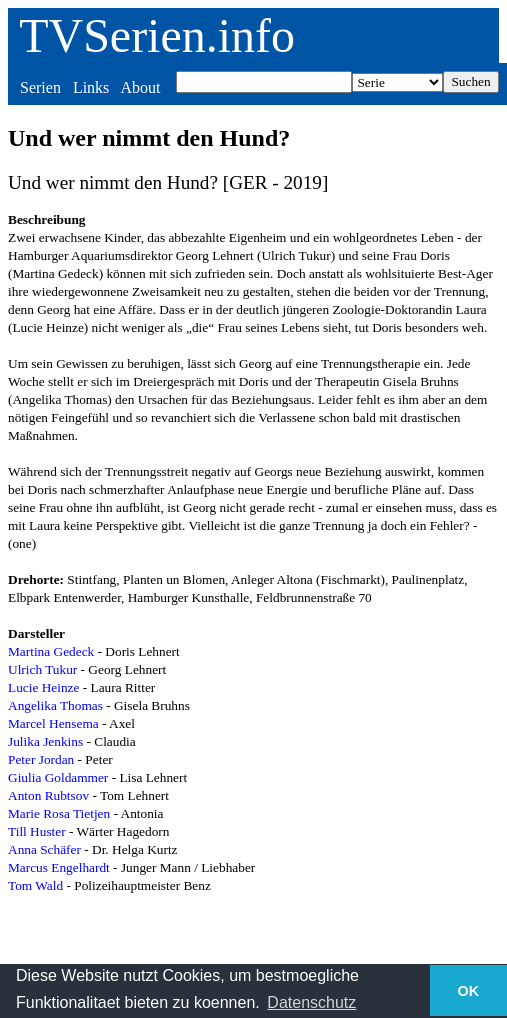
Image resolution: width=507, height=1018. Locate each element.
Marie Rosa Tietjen (59, 813)
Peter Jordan (41, 759)
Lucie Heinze (43, 687)
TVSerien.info (157, 35)
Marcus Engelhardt (59, 867)
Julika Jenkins (45, 741)
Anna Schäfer (44, 849)
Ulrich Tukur (42, 669)
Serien (40, 87)
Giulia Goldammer (58, 777)
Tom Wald (35, 885)
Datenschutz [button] (311, 1002)
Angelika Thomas (55, 705)
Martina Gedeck (51, 651)
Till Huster (37, 831)
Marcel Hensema (53, 723)
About (140, 87)
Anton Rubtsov (48, 795)
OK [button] (469, 991)
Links (91, 87)
